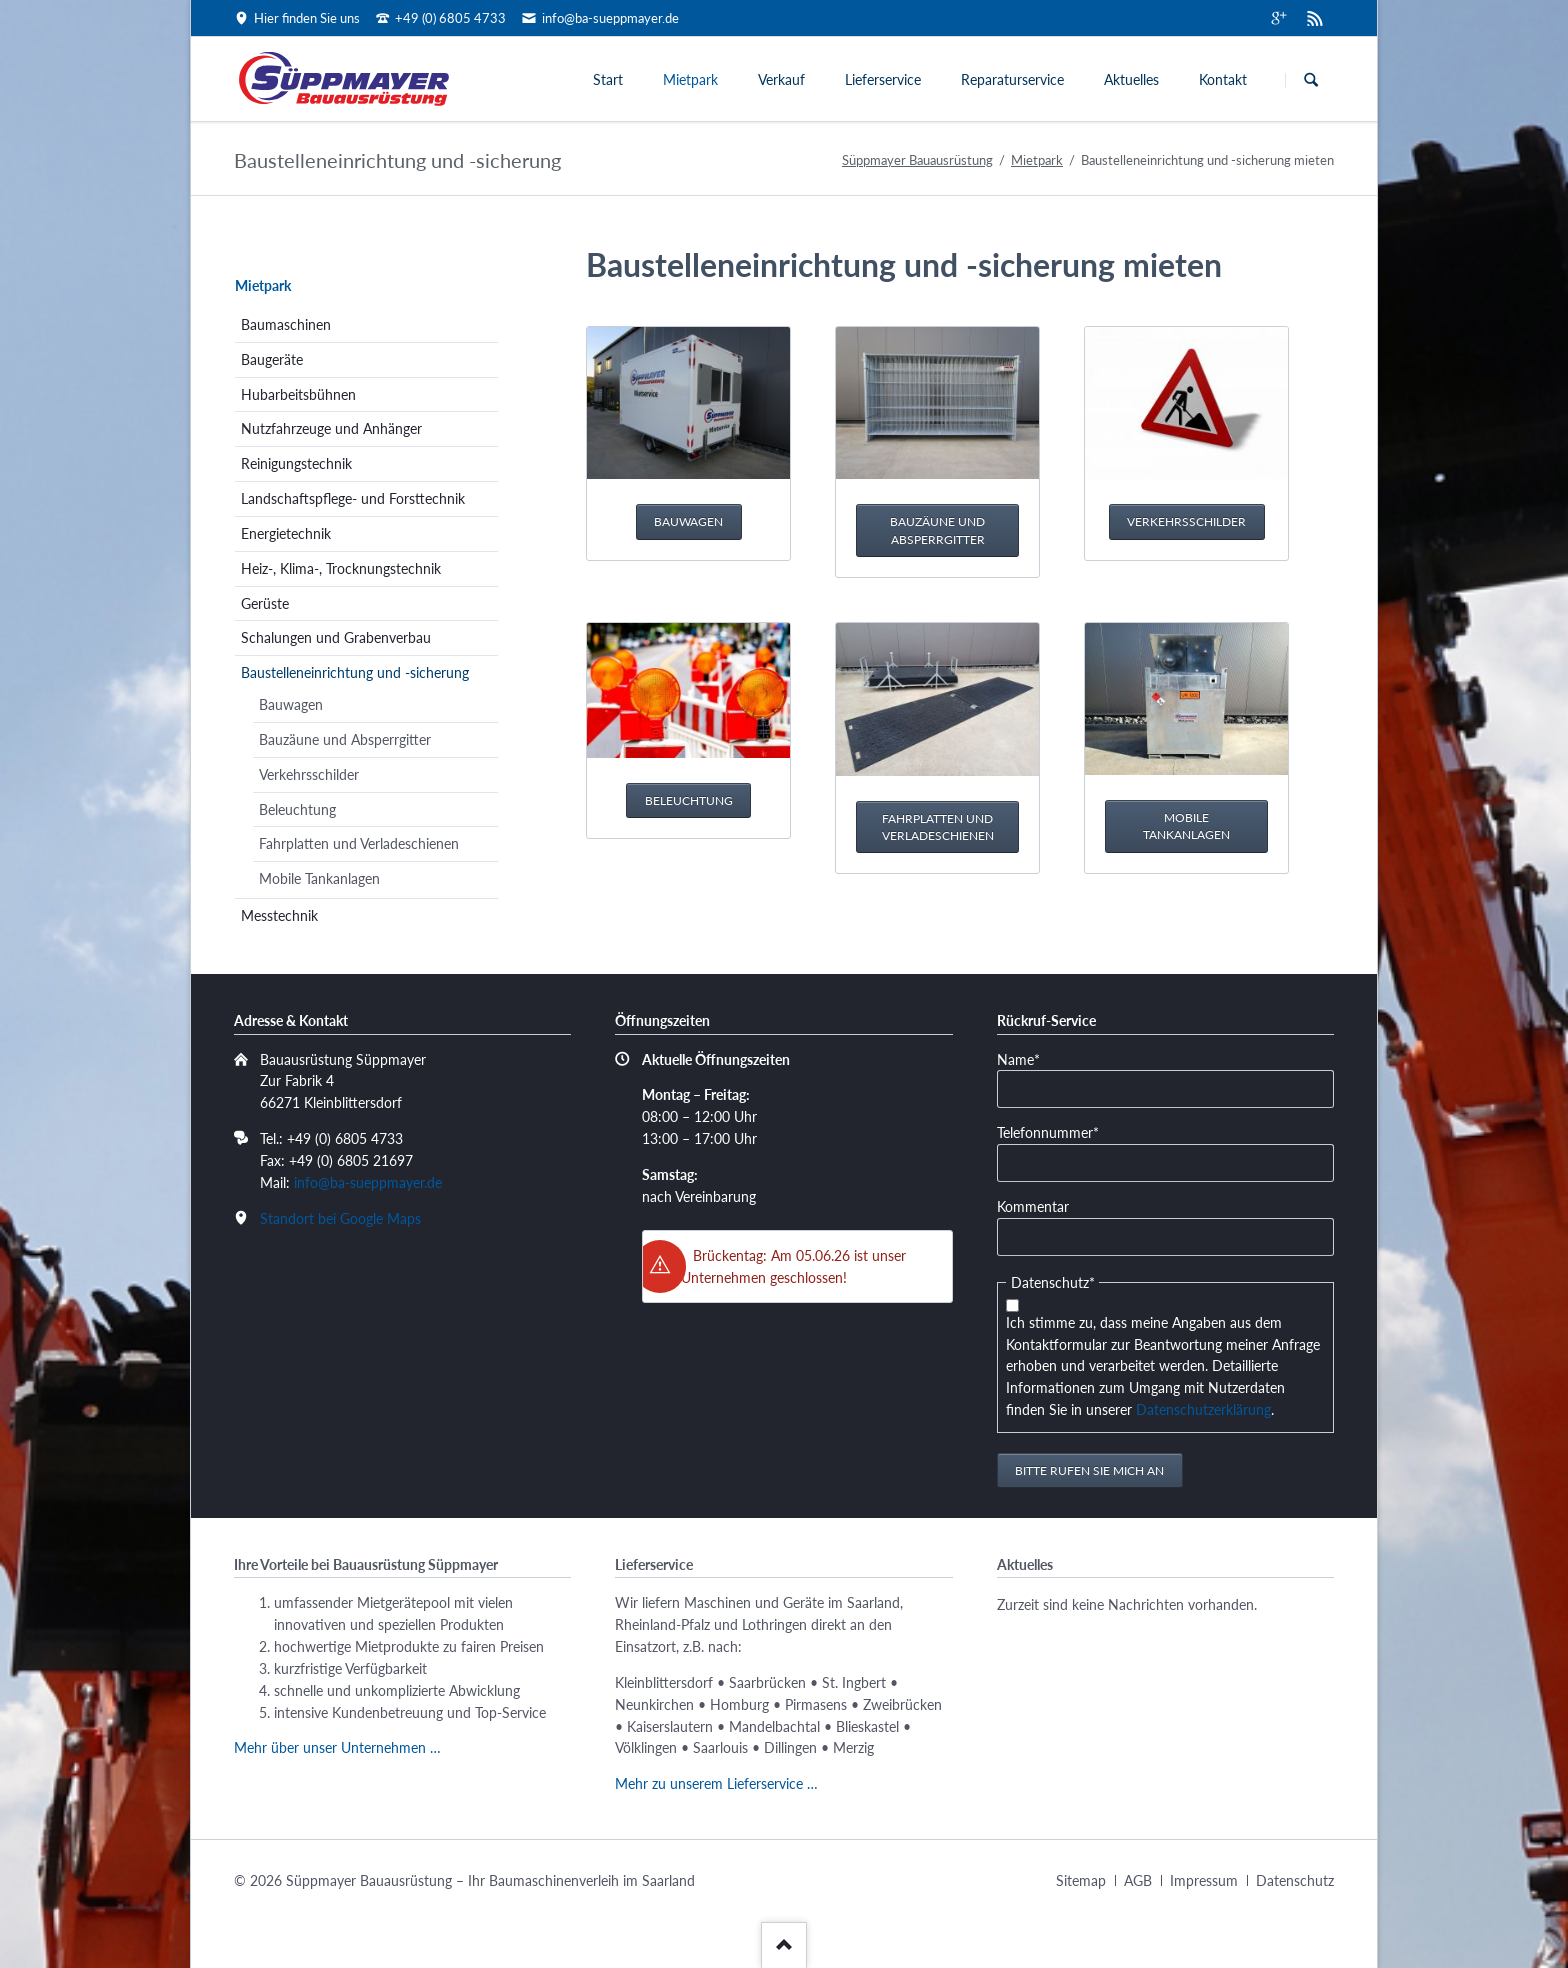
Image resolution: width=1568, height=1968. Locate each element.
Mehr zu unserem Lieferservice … (716, 1783)
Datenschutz (1295, 1880)
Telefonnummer (1048, 1131)
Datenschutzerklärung (1203, 1409)
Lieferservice (883, 79)
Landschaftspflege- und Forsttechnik (353, 498)
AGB (1138, 1880)
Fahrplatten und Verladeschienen (938, 827)
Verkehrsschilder (1186, 521)
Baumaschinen (286, 324)
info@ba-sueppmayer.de (368, 1182)
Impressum (1204, 1880)
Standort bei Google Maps (340, 1218)
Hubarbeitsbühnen (298, 394)
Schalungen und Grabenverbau (336, 637)
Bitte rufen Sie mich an (1089, 1470)
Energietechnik (286, 533)
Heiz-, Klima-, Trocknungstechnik (341, 568)
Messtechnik (279, 915)
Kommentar (1033, 1206)
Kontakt (1223, 79)
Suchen (1311, 80)
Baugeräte (272, 359)
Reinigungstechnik (296, 463)
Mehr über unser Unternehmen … (337, 1747)
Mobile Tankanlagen (1186, 826)
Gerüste (265, 603)
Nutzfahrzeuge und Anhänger (331, 428)
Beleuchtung (689, 800)
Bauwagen (688, 521)
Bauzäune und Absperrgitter (937, 530)
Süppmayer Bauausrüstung (917, 160)
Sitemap (1081, 1880)
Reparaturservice (1012, 79)
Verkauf (781, 79)
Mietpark (690, 79)
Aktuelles (1131, 79)
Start (608, 79)
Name (1027, 1058)
